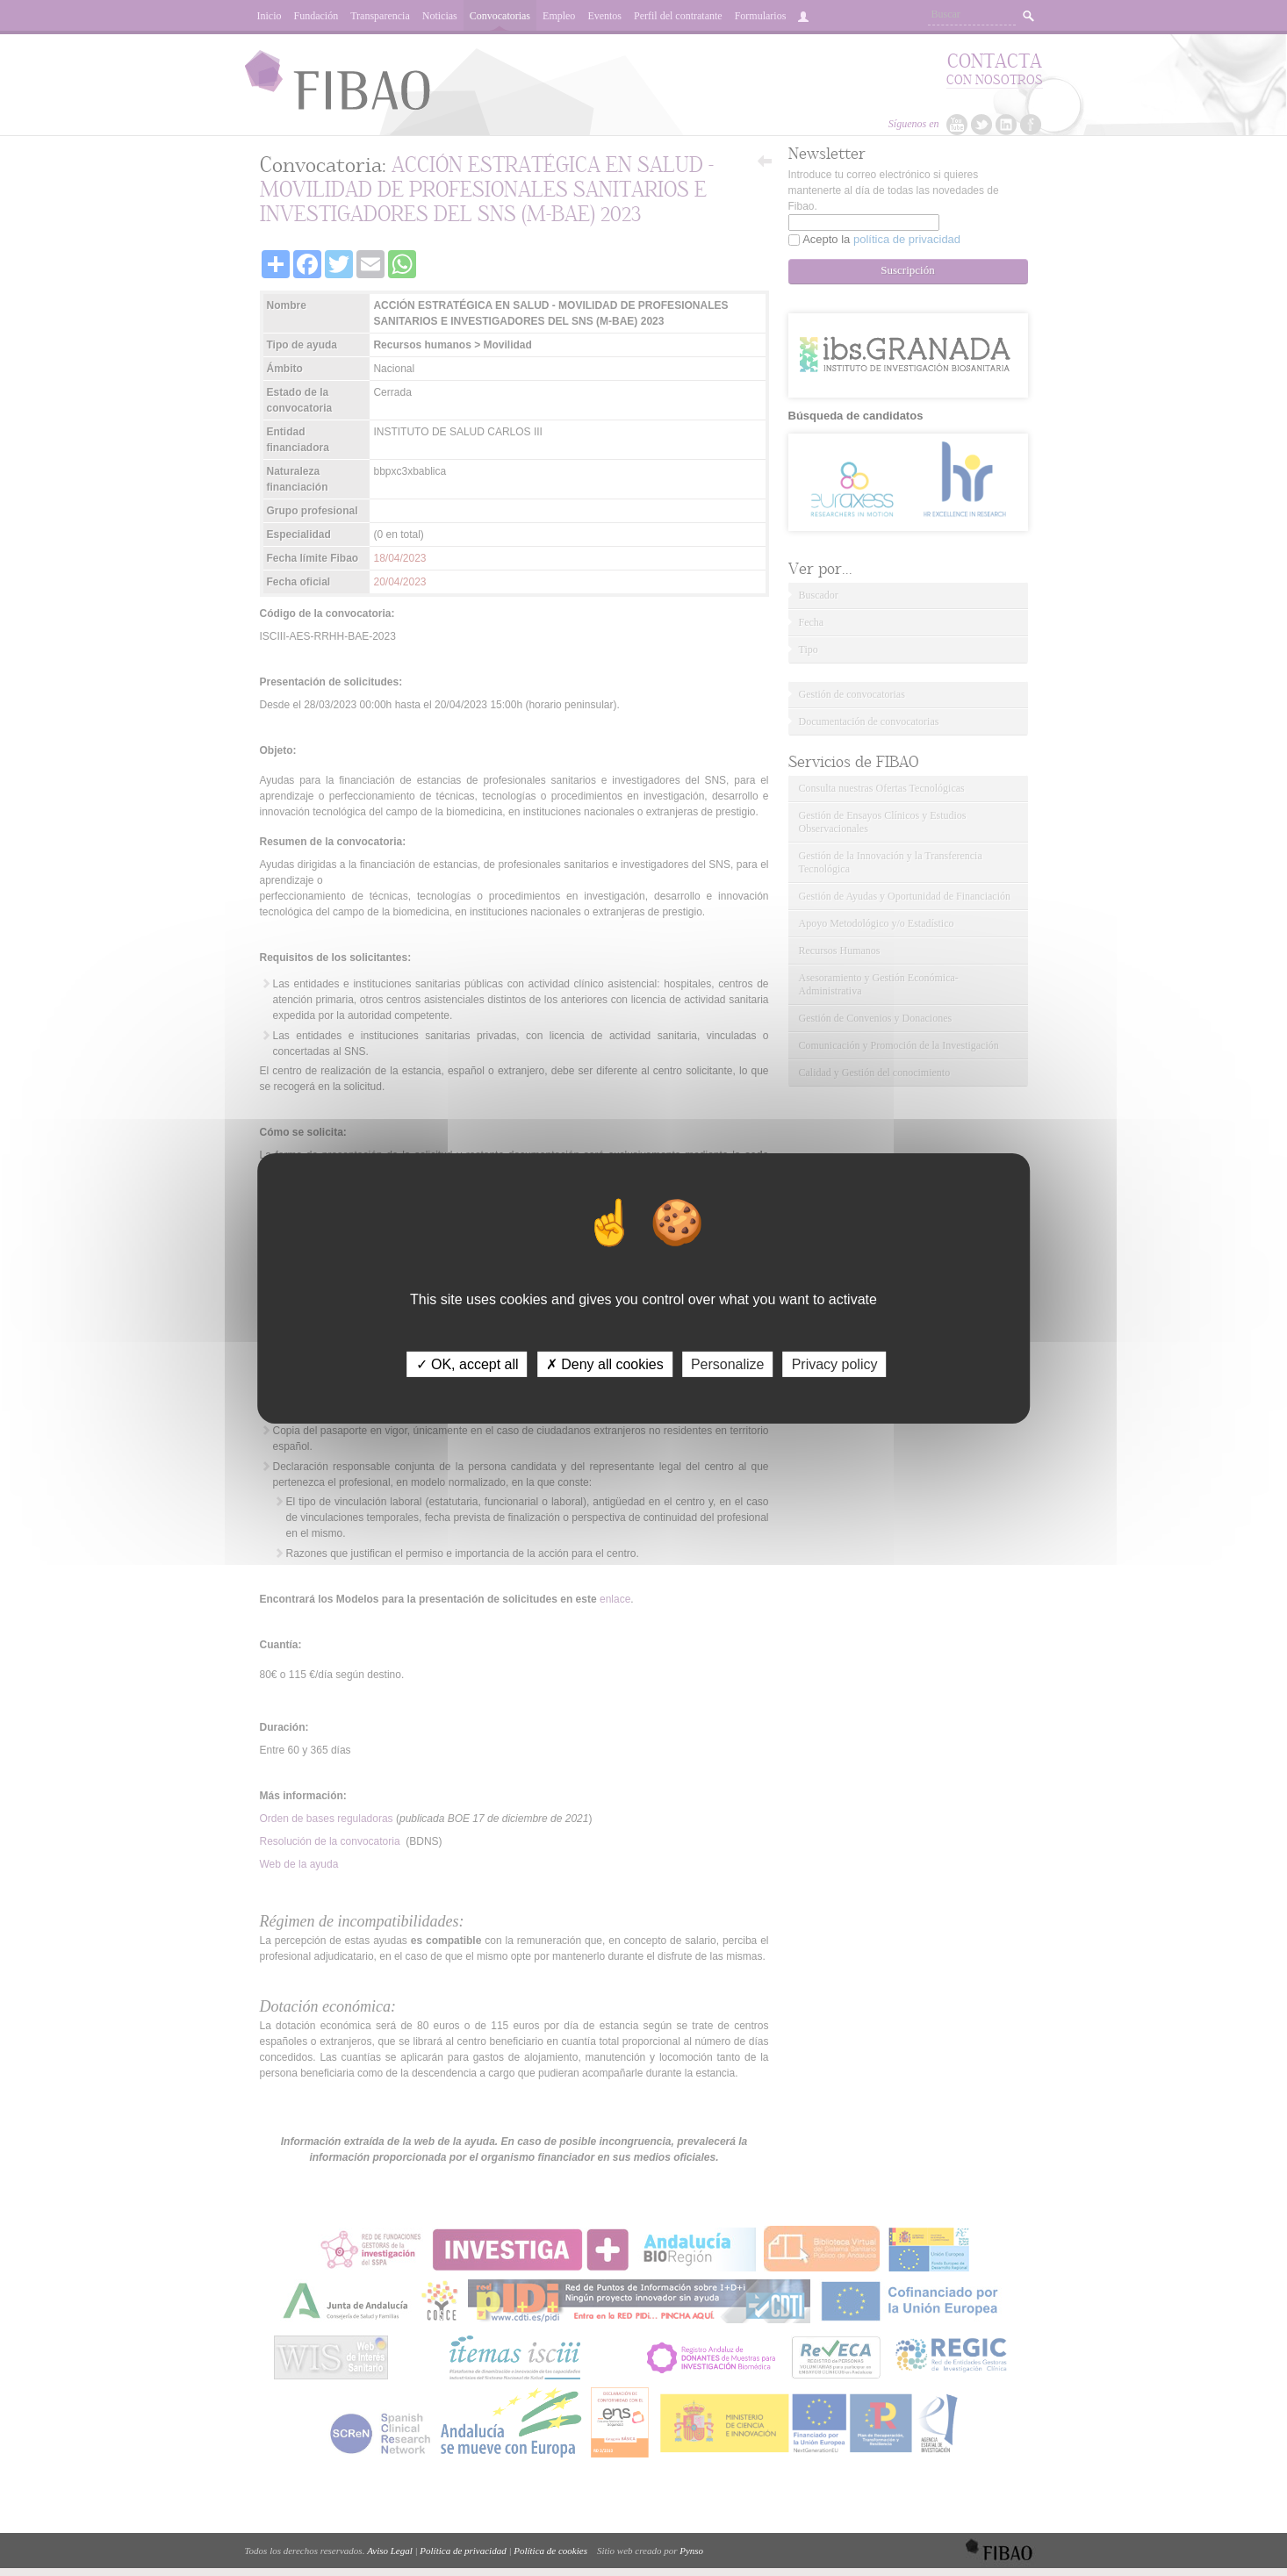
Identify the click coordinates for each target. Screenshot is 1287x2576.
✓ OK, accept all (467, 1363)
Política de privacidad (463, 2550)
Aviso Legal (390, 2550)
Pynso (691, 2550)
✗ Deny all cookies (605, 1363)
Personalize (728, 1363)
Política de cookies (550, 2550)
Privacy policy (835, 1363)
